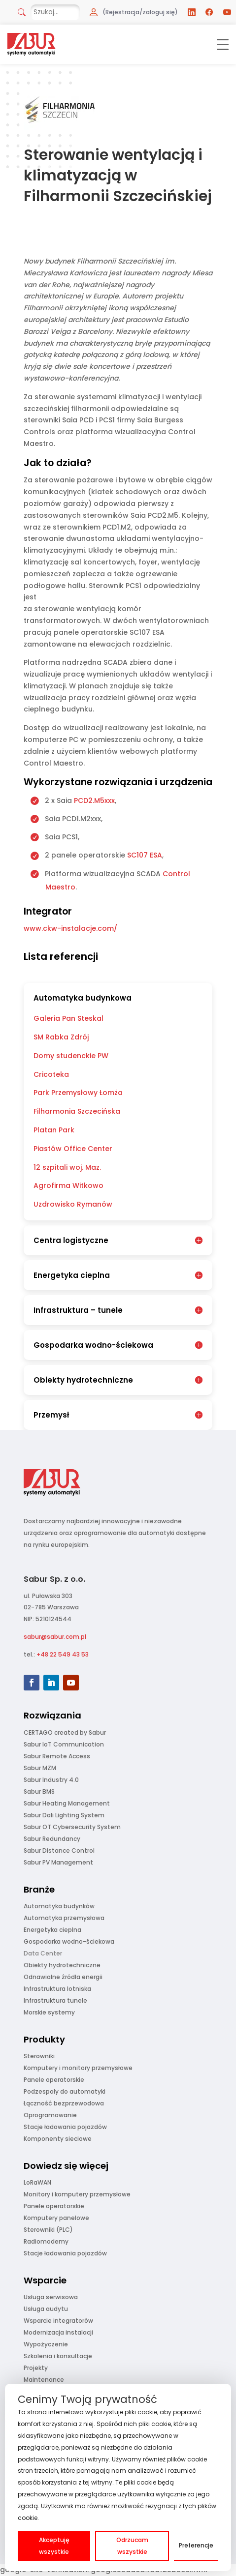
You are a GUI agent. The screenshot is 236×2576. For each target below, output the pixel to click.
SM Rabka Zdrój (61, 1037)
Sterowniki (39, 2056)
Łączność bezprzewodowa (64, 2103)
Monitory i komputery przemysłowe (77, 2194)
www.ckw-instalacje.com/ (70, 928)
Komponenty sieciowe (58, 2138)
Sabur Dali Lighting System (64, 1815)
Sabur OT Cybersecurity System (72, 1827)
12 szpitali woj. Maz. (67, 1167)
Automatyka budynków (59, 1906)
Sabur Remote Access (57, 1756)
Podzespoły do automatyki (64, 2091)
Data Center (43, 1953)
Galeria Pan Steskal (68, 1018)
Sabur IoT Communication (64, 1744)
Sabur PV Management (58, 1862)
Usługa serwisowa (51, 2297)
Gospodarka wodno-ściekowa (69, 1941)
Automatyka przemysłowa (64, 1918)
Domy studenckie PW (71, 1056)
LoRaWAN (37, 2182)
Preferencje (196, 2545)
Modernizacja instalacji (58, 2332)
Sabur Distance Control (59, 1850)
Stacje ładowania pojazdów (65, 2127)
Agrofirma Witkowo (68, 1185)
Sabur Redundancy (52, 1839)
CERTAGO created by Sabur (65, 1732)
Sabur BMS (39, 1791)
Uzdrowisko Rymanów (73, 1204)
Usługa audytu (46, 2309)
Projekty (36, 2368)
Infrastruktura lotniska (57, 1988)
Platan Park (54, 1130)
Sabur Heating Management (67, 1803)
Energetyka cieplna (52, 1929)
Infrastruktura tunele (55, 2000)
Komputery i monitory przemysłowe (78, 2068)
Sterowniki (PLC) (48, 2229)
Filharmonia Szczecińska (77, 1111)
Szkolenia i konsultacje (58, 2356)
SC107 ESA (144, 855)
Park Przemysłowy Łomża (78, 1092)
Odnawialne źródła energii (63, 1977)
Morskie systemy (49, 2012)
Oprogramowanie (50, 2115)
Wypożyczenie (46, 2344)
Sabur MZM (40, 1768)
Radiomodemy (46, 2241)
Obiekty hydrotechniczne (62, 1965)
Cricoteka (51, 1074)
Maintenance (44, 2379)
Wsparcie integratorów (58, 2320)
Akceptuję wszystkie (54, 2546)
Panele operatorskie (54, 2079)
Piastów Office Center (73, 1149)
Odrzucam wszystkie (132, 2546)
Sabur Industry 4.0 (51, 1780)
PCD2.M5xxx (94, 800)
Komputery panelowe (56, 2218)
